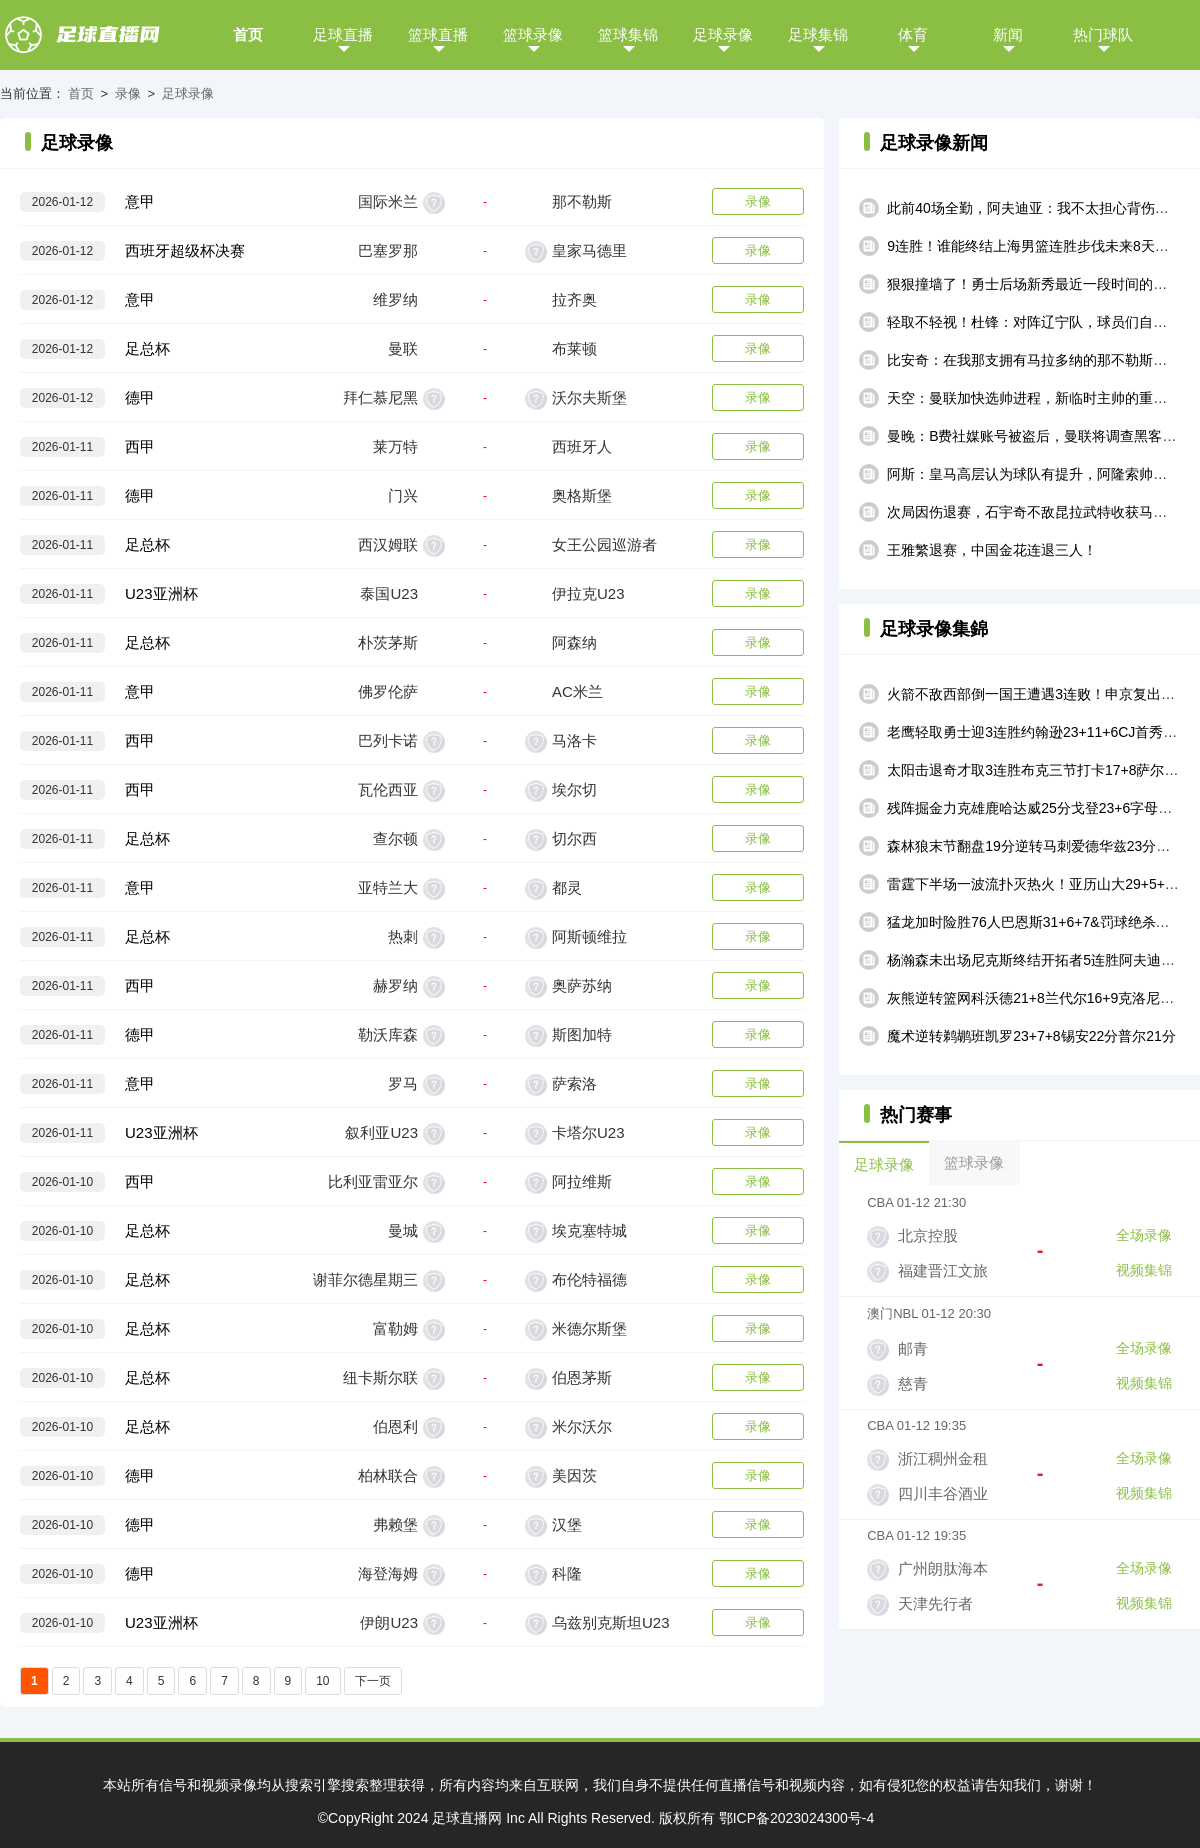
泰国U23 (389, 593)
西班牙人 (582, 446)
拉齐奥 (574, 299)
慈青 (913, 1383)
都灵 (567, 887)
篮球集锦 (628, 34)
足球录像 (723, 34)
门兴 (403, 495)
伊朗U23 (389, 1622)
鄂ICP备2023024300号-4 (797, 1818)
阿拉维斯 (582, 1181)
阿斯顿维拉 (589, 936)
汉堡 (567, 1524)
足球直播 (343, 34)
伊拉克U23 (588, 593)
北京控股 (928, 1235)
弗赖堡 (395, 1524)
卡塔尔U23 (588, 1132)
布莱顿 (574, 348)
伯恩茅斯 (582, 1377)
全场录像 (1144, 1235)
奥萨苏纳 (582, 985)
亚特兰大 (388, 887)
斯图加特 (582, 1034)
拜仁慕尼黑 (380, 397)
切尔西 (574, 838)
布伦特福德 (589, 1279)
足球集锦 (818, 34)
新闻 (1008, 34)
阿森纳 (574, 642)
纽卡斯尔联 (380, 1377)
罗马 (403, 1083)
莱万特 (395, 446)
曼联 (403, 348)
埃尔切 (574, 789)
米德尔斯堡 (589, 1328)
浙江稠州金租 (943, 1458)
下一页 (373, 1681)
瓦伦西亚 (388, 789)
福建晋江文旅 (943, 1270)
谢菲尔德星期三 (365, 1279)
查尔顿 (395, 838)
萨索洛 (574, 1083)
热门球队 (1103, 34)
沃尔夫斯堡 (589, 397)
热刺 (403, 936)
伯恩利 (395, 1426)
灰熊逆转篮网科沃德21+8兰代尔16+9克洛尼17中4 (1042, 998)
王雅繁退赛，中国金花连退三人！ (992, 550)
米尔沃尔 (582, 1426)
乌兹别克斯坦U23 (611, 1622)
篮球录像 (533, 34)
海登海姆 (388, 1573)
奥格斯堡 (582, 495)
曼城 (403, 1230)
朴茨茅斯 (388, 642)
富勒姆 (395, 1328)
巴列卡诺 (388, 740)
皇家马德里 (589, 250)
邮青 (913, 1348)
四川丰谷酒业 (943, 1493)
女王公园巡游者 (604, 544)
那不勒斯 (582, 201)
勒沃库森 (388, 1034)
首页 (248, 34)
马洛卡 (574, 740)
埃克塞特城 (589, 1230)
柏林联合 (388, 1475)
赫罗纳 (395, 985)
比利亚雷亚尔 (373, 1181)
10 (322, 1681)
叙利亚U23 (381, 1132)
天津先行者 (935, 1603)
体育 (913, 34)
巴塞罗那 (388, 250)
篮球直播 (438, 34)
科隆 (567, 1573)
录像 (128, 93)
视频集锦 (1144, 1270)
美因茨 (574, 1475)
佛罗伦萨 (388, 691)
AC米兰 (577, 691)
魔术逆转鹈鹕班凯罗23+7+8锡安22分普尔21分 (1031, 1036)
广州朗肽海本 (943, 1568)
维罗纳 (395, 299)
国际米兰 (388, 201)
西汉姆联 (388, 544)
